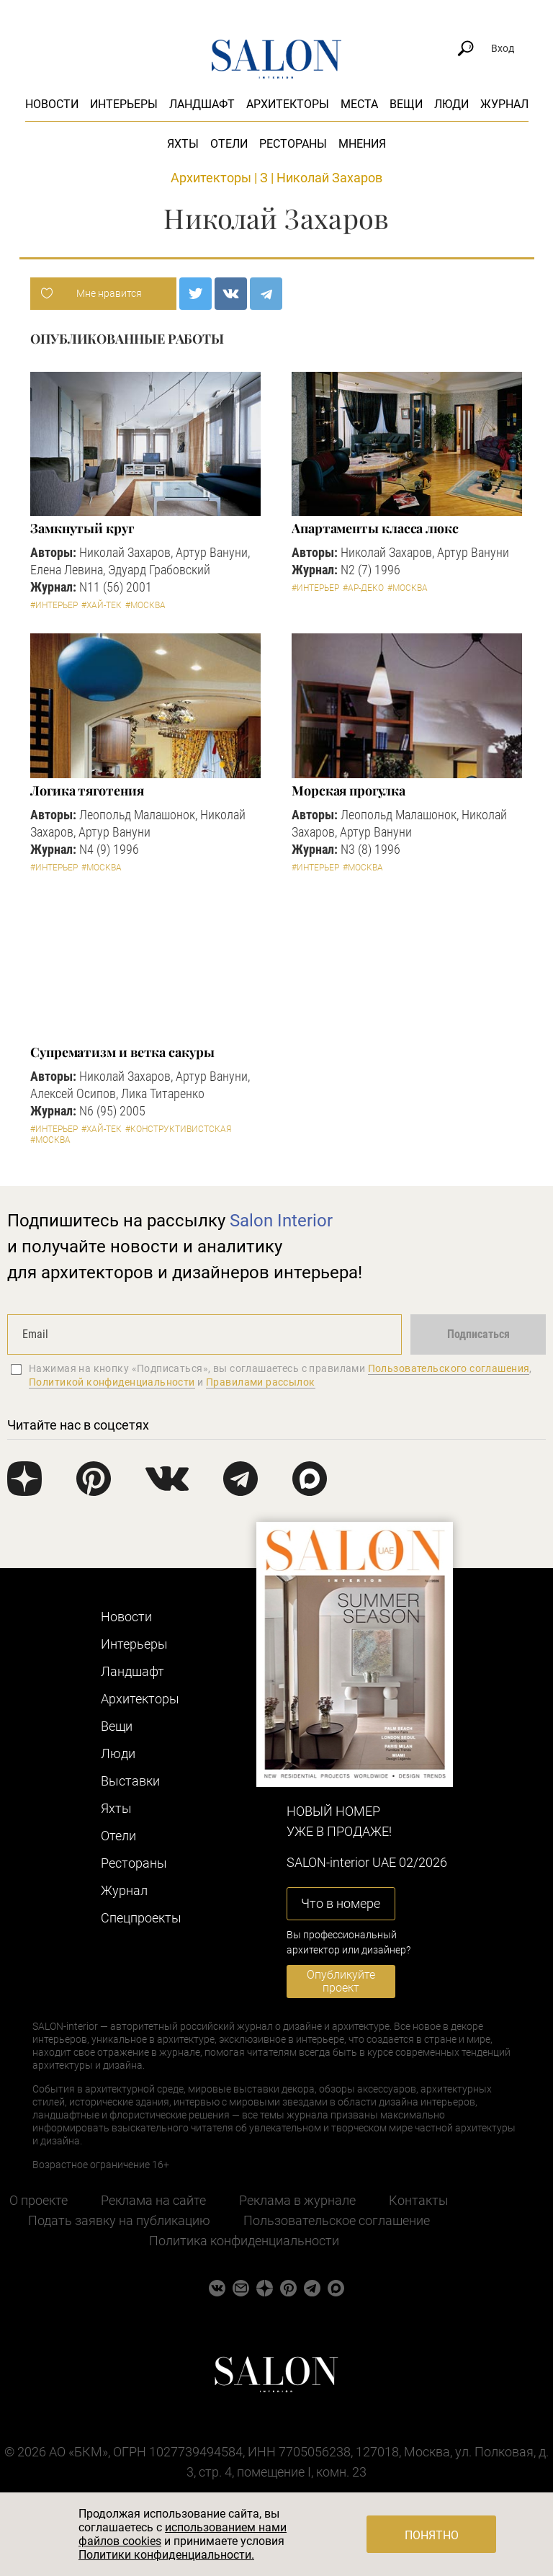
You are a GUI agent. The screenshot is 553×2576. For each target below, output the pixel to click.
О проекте (38, 2200)
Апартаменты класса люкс (375, 528)
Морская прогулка (348, 790)
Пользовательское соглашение (336, 2220)
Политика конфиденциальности (244, 2240)
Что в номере (340, 1903)
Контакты (419, 2200)
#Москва (145, 605)
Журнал (504, 104)
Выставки (130, 1780)
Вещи (406, 104)
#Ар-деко (363, 588)
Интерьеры (124, 104)
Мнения (362, 144)
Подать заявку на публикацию (119, 2220)
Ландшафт (202, 104)
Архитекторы (287, 104)
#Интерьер (54, 605)
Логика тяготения (87, 790)
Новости (51, 104)
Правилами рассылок (260, 1382)
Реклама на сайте (153, 2200)
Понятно (432, 2535)
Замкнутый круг (82, 528)
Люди (451, 104)
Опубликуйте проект (341, 1981)
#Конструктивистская (178, 1129)
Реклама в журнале (297, 2200)
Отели (229, 144)
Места (359, 104)
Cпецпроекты (141, 1917)
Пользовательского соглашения (449, 1368)
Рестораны (293, 144)
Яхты (183, 144)
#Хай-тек (101, 605)
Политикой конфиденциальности (112, 1382)
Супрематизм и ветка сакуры (122, 1052)
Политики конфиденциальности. (166, 2555)
